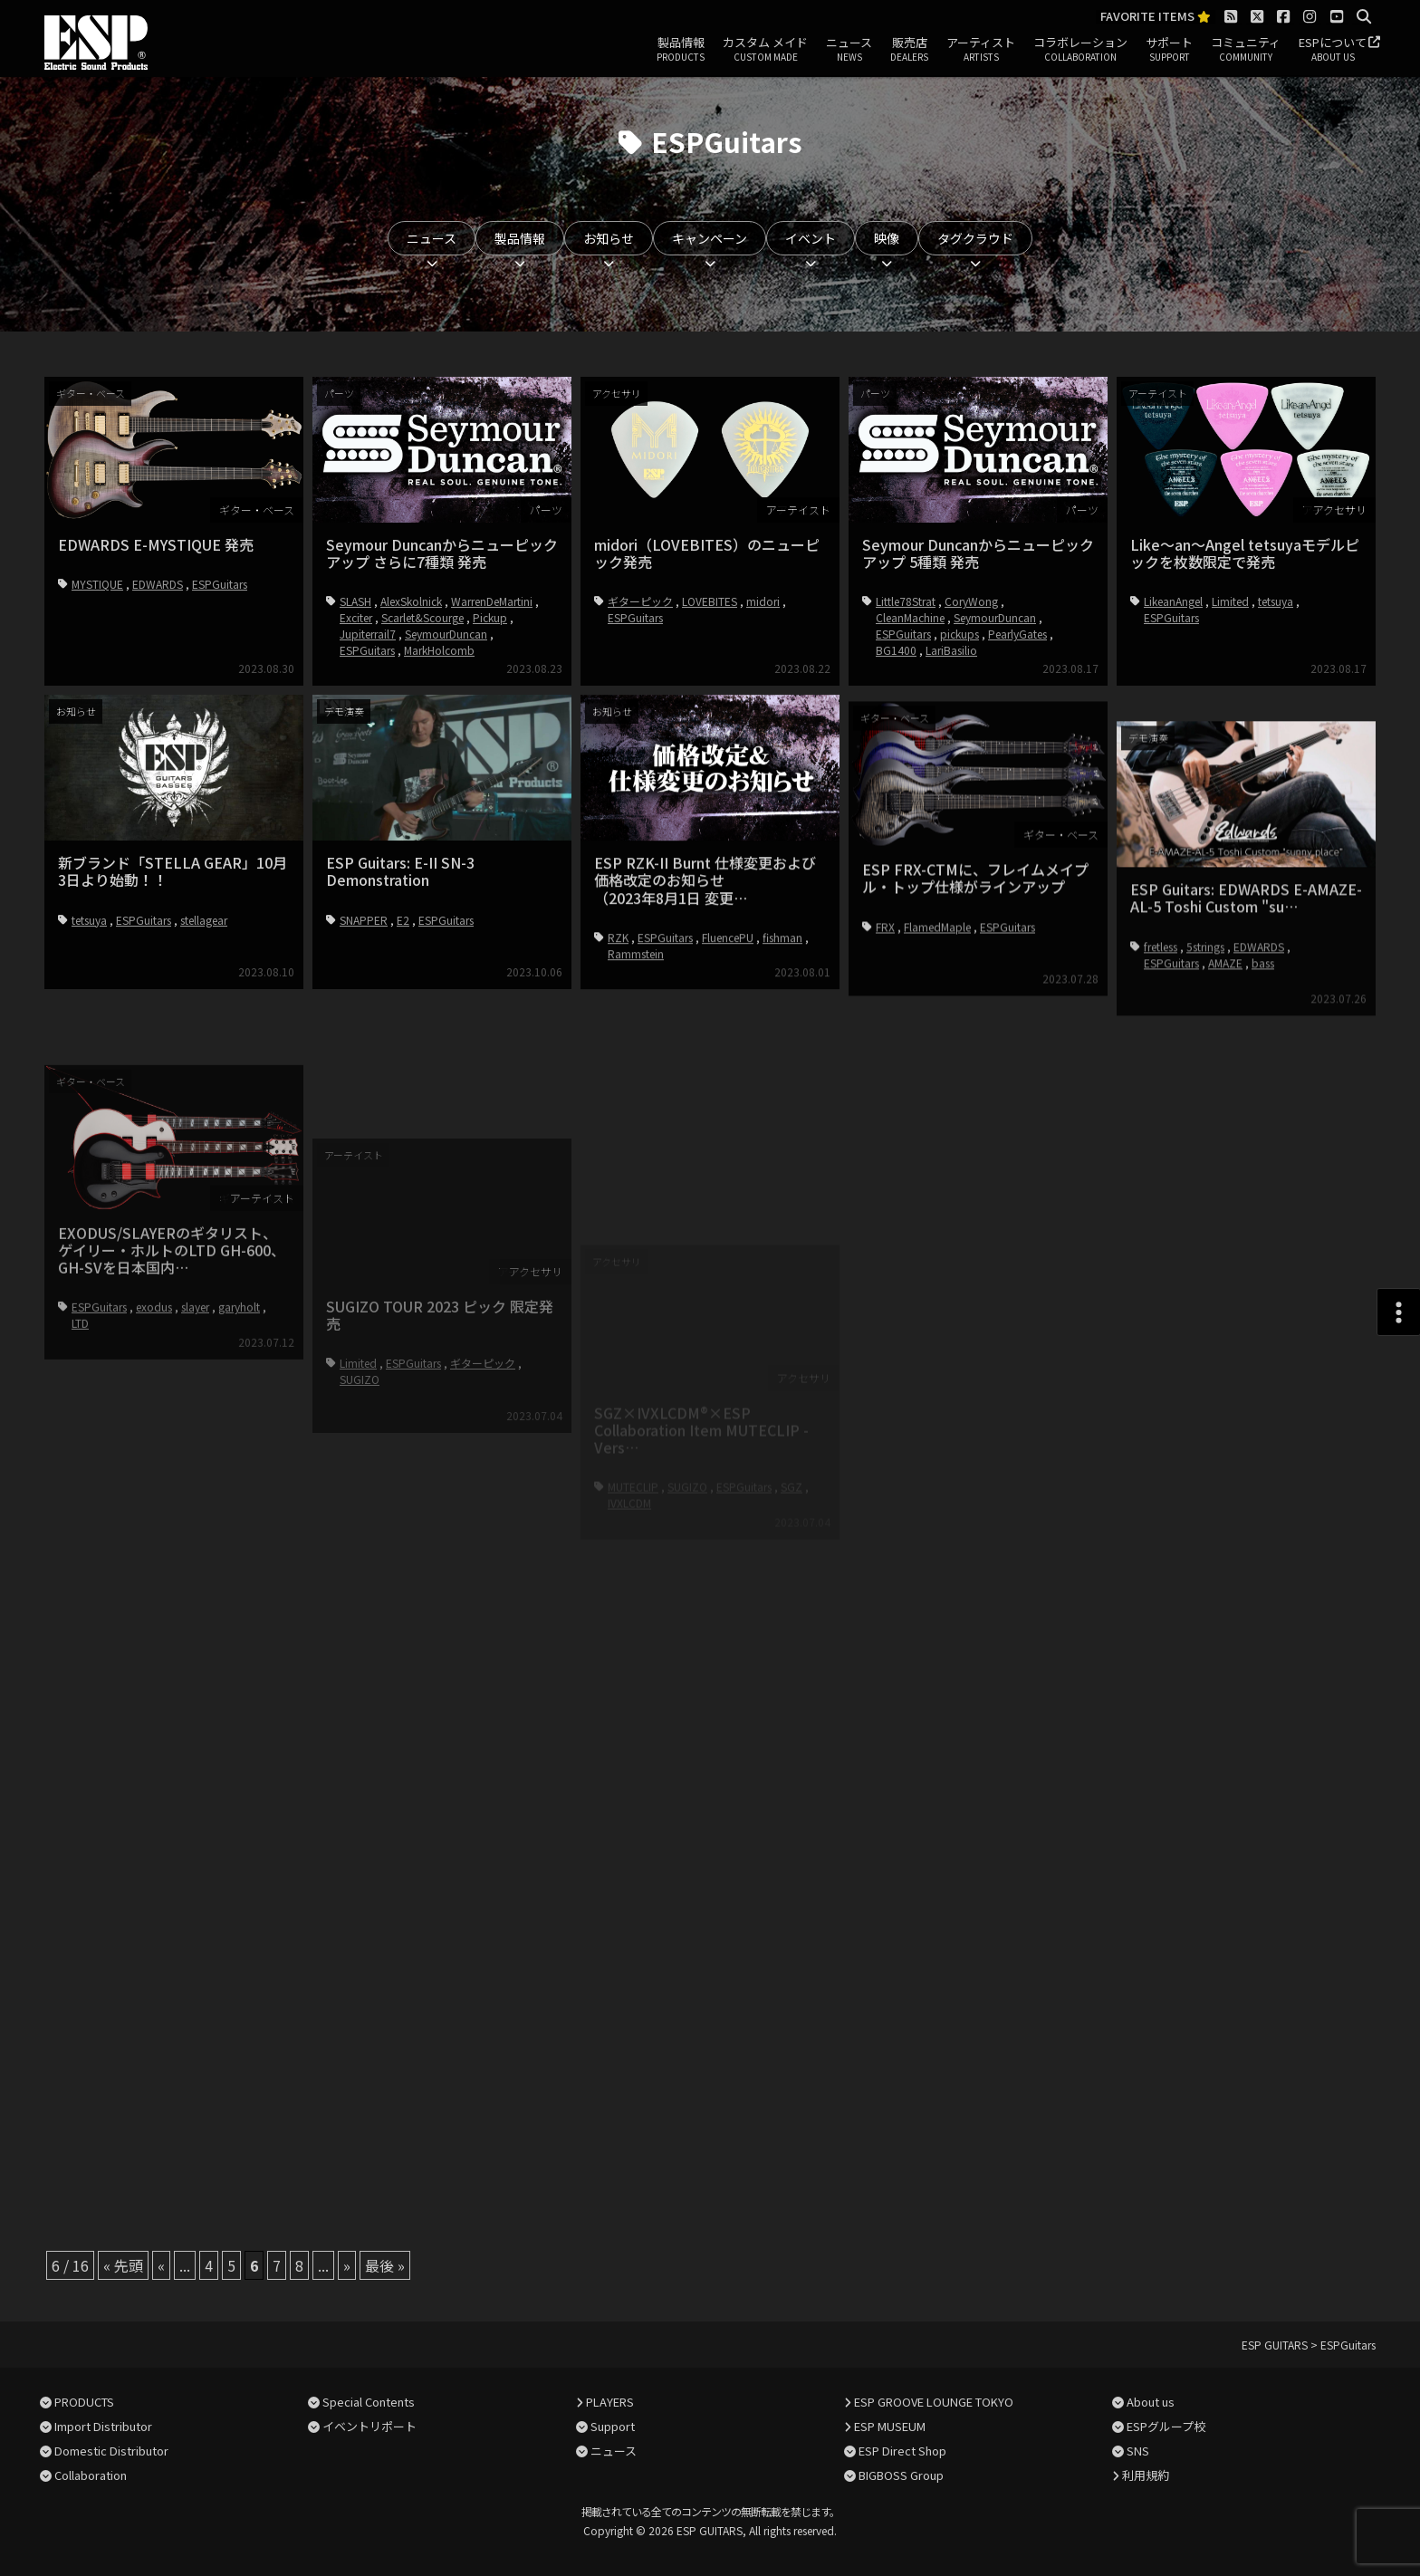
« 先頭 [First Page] (123, 2265)
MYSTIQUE (97, 583)
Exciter (356, 617)
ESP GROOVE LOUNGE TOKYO (933, 2401)
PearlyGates (1017, 633)
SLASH (355, 601)
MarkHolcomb (439, 650)
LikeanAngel (1173, 601)
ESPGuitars (219, 583)
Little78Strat (905, 601)
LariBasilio (951, 650)
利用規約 (1145, 2475)
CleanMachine (910, 617)
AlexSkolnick (411, 601)
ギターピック (640, 601)
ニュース (849, 50)
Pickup (490, 617)
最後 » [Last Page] (385, 2265)
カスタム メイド (765, 50)
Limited (1230, 601)
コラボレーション (1080, 50)
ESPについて (1333, 50)
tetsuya (1275, 601)
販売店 (909, 50)
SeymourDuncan (446, 633)
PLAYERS (610, 2401)
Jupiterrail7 (368, 633)
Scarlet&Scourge (422, 617)
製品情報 (681, 50)
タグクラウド (975, 238)
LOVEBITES (709, 601)
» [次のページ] (346, 2265)
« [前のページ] (161, 2265)
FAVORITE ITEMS (1155, 17)
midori (763, 601)
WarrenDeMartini (491, 601)
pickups (959, 633)
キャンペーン (709, 238)
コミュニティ (1246, 50)
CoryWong (971, 601)
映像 (886, 238)
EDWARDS (157, 583)
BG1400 (896, 650)
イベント (810, 238)
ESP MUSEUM (890, 2426)
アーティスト (980, 50)
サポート (1169, 50)
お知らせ (608, 238)
